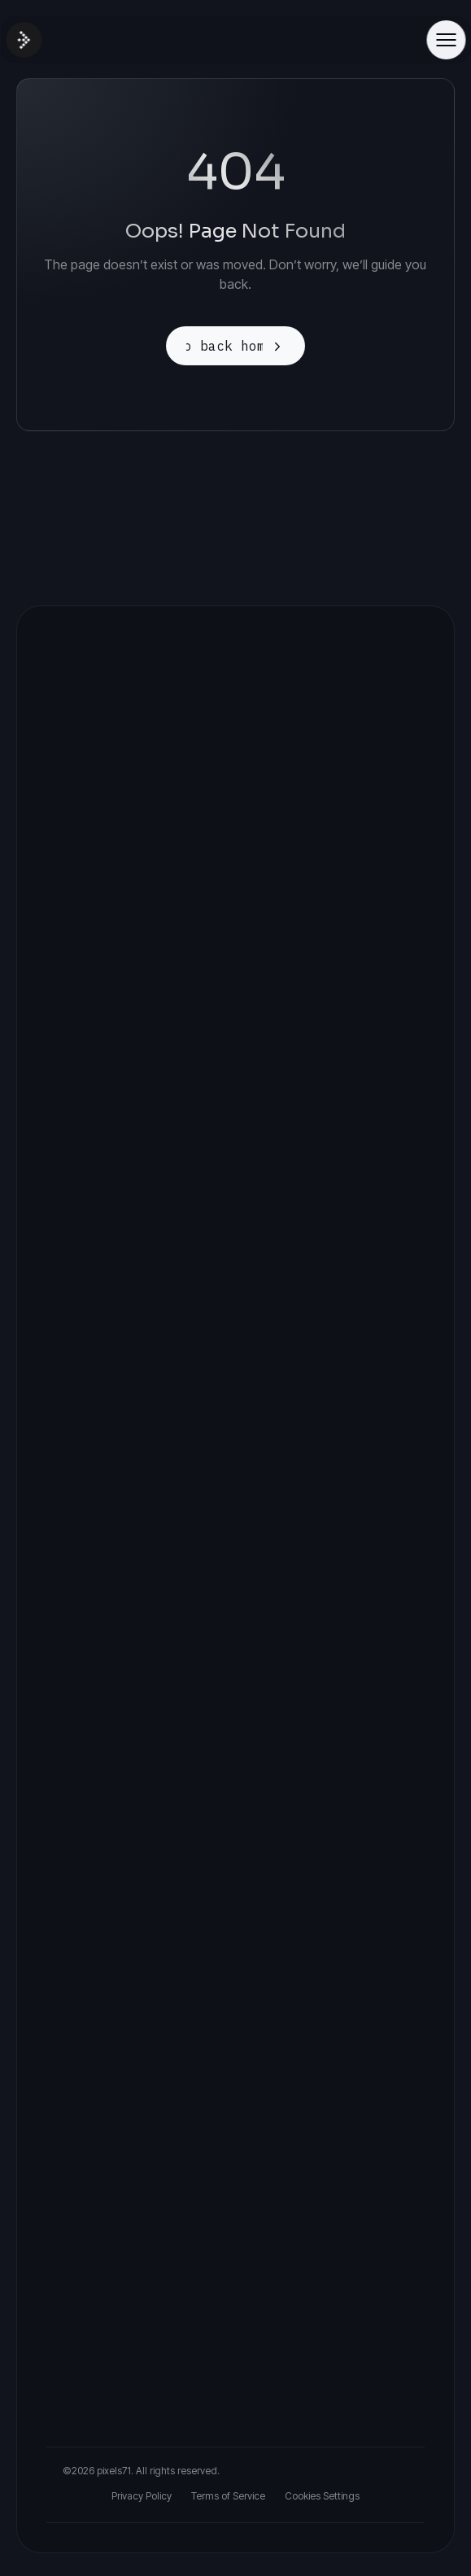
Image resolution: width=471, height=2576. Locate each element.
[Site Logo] (23, 40)
